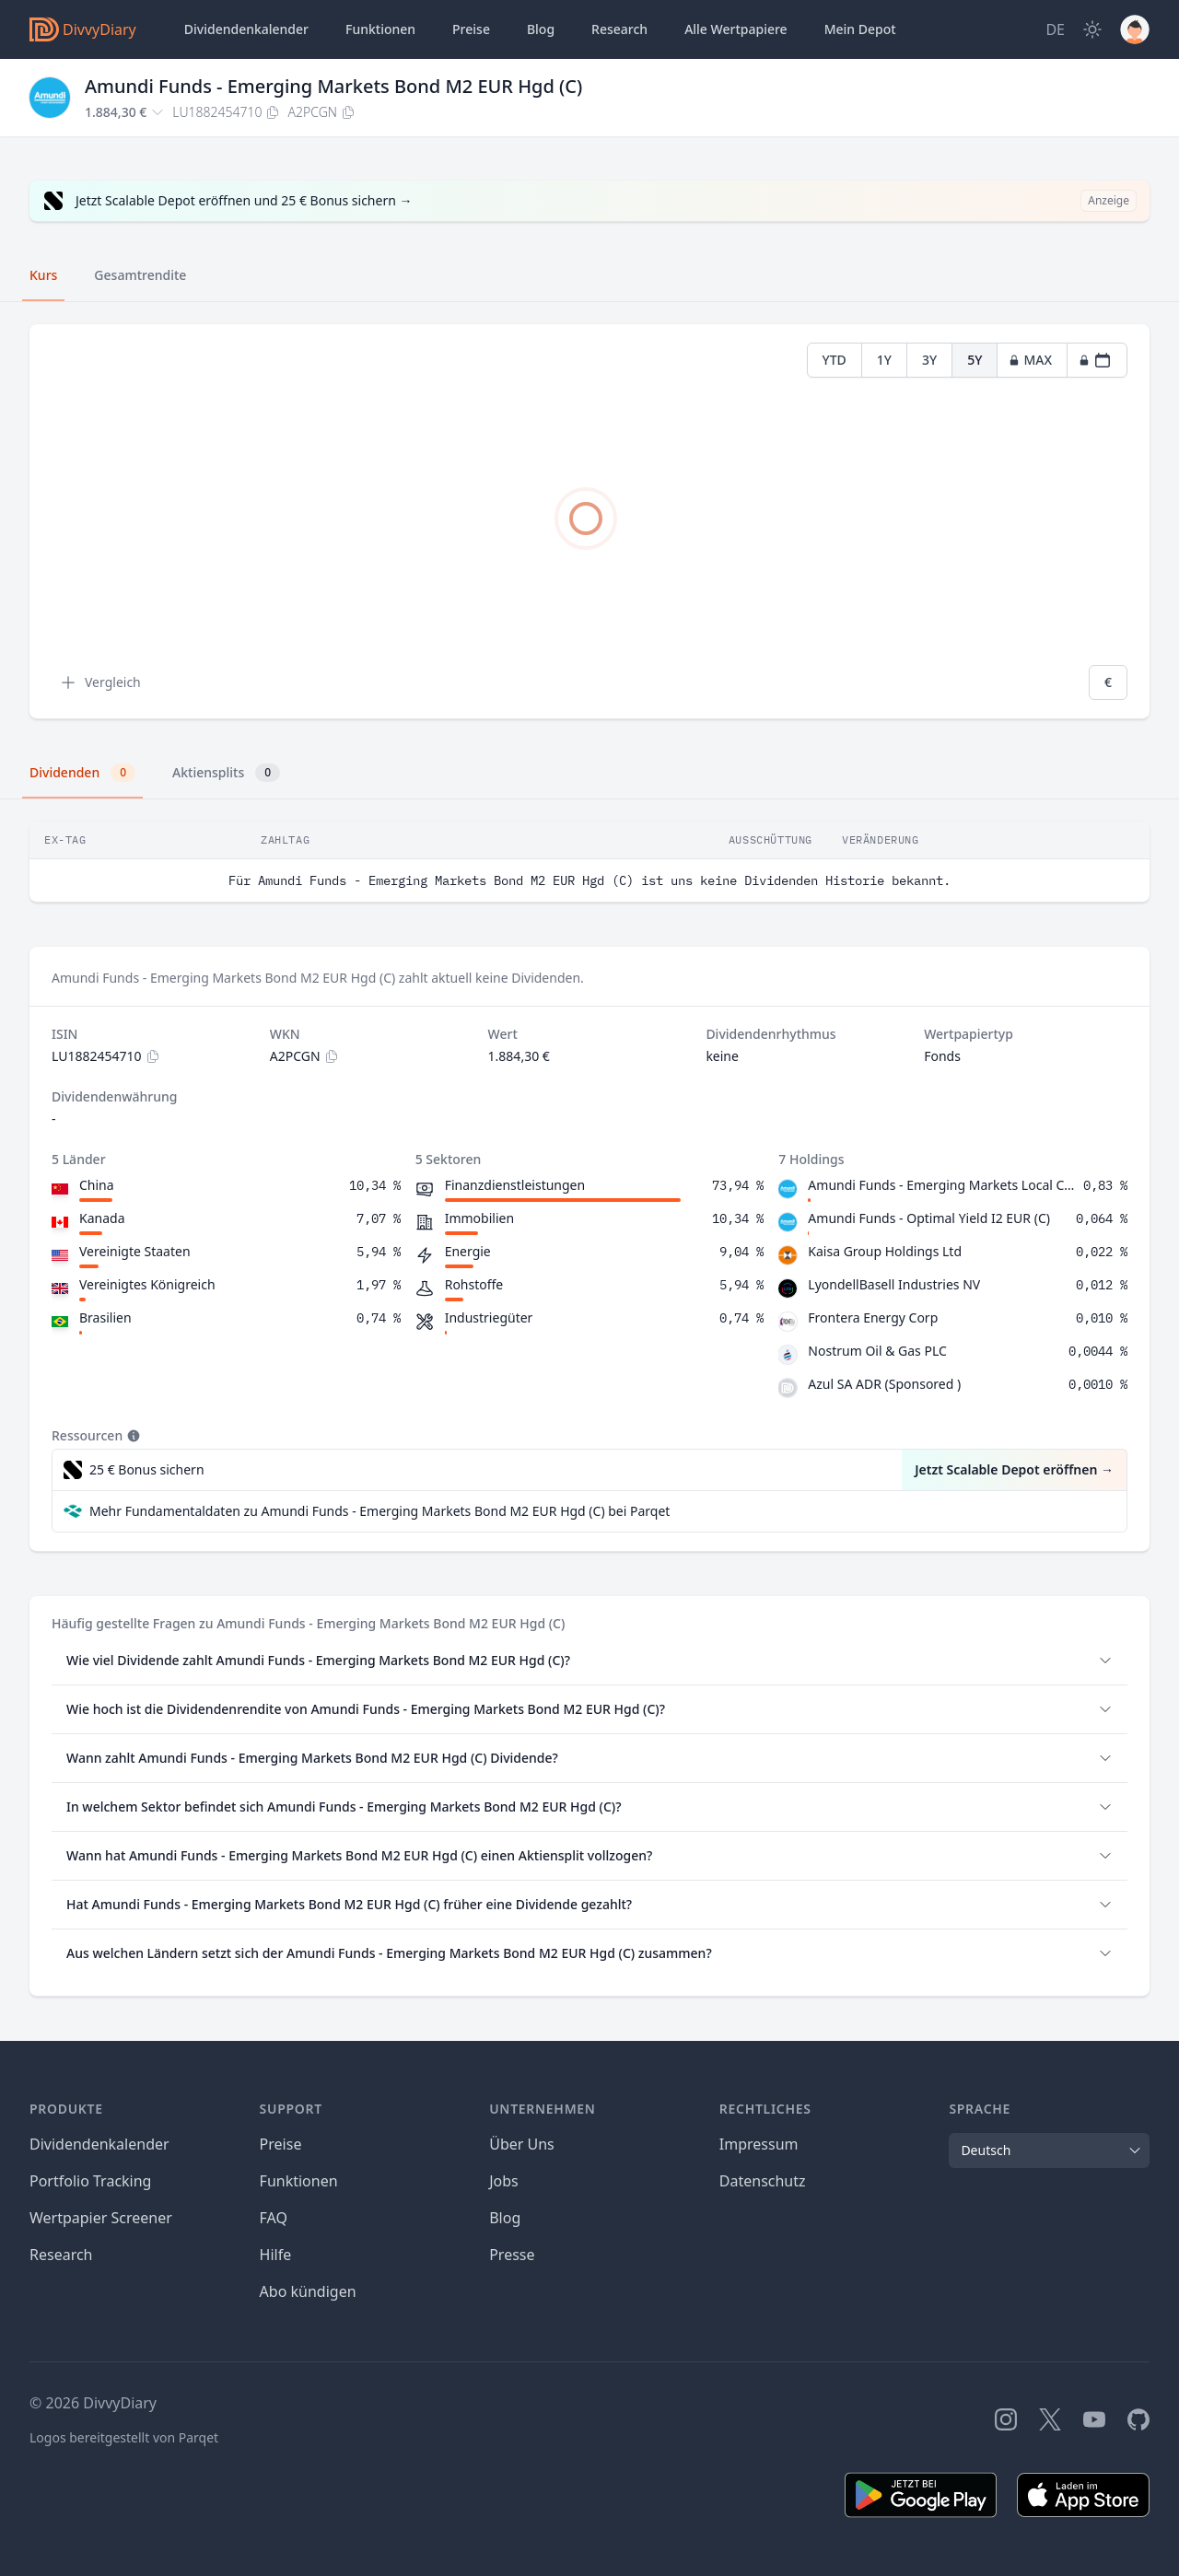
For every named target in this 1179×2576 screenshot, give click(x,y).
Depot (860, 29)
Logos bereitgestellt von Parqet (123, 2437)
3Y (929, 359)
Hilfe (276, 2254)
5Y (974, 359)
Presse (511, 2254)
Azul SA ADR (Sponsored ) (884, 1384)
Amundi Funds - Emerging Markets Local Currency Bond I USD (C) (942, 1185)
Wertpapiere (736, 29)
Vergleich (100, 682)
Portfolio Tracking (90, 2181)
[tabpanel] (589, 521)
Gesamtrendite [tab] (140, 275)
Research (61, 2254)
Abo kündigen (308, 2291)
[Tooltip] (132, 1435)
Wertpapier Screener (100, 2218)
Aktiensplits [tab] (226, 772)
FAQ (273, 2218)
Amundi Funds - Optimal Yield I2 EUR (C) (929, 1218)
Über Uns (521, 2144)
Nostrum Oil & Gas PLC (877, 1350)
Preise (471, 29)
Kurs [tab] (43, 275)
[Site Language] (1055, 29)
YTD (834, 359)
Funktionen (380, 29)
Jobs (504, 2181)
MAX (1030, 359)
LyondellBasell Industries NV (894, 1284)
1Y (884, 359)
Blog (540, 29)
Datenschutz (762, 2181)
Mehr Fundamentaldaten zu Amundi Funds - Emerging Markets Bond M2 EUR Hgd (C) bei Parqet (379, 1511)
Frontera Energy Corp (873, 1317)
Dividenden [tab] (82, 772)
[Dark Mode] (1092, 29)
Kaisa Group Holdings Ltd (885, 1251)
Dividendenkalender (246, 29)
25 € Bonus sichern (146, 1469)
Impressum (759, 2144)
